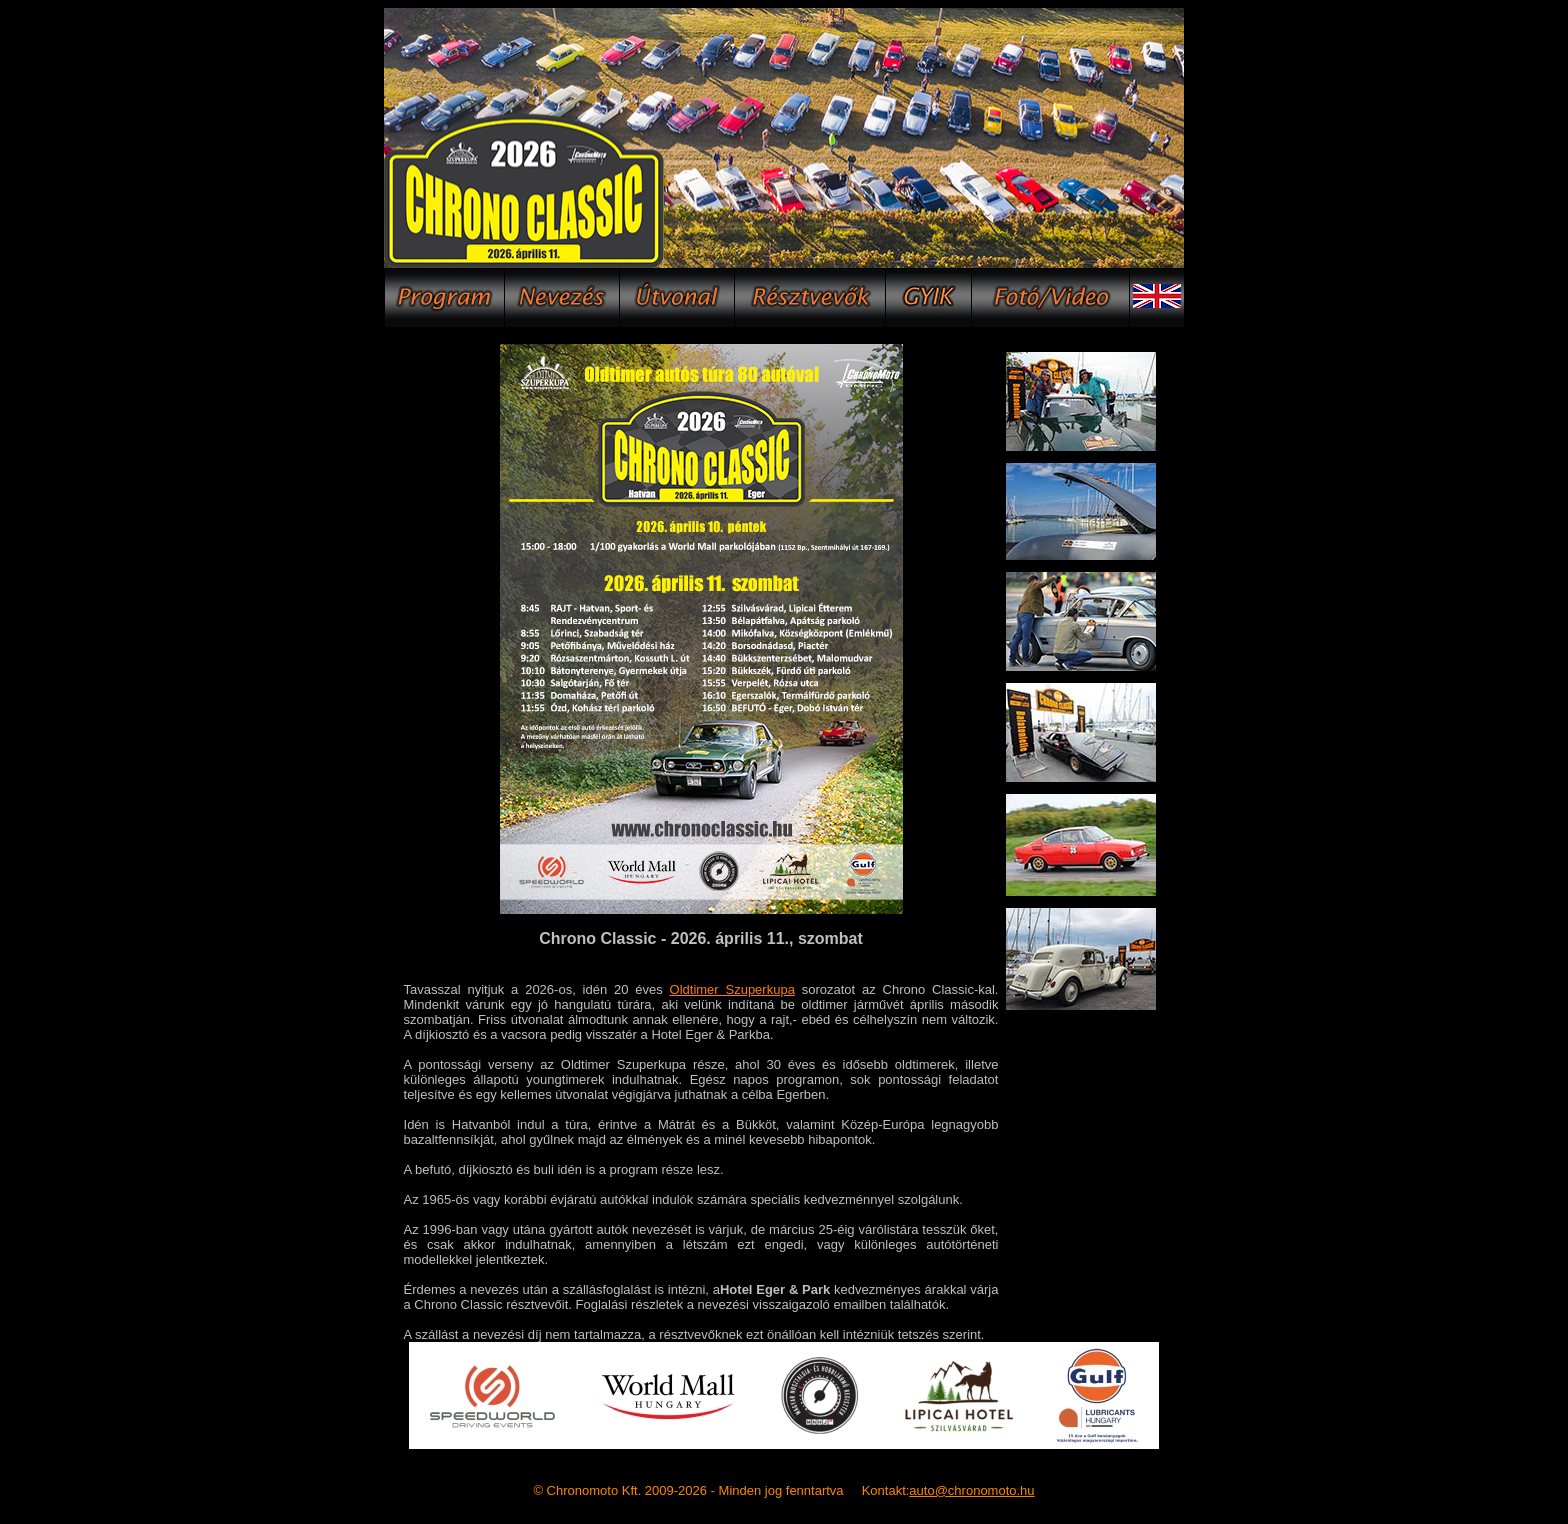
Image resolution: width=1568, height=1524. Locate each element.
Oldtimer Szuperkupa (732, 989)
